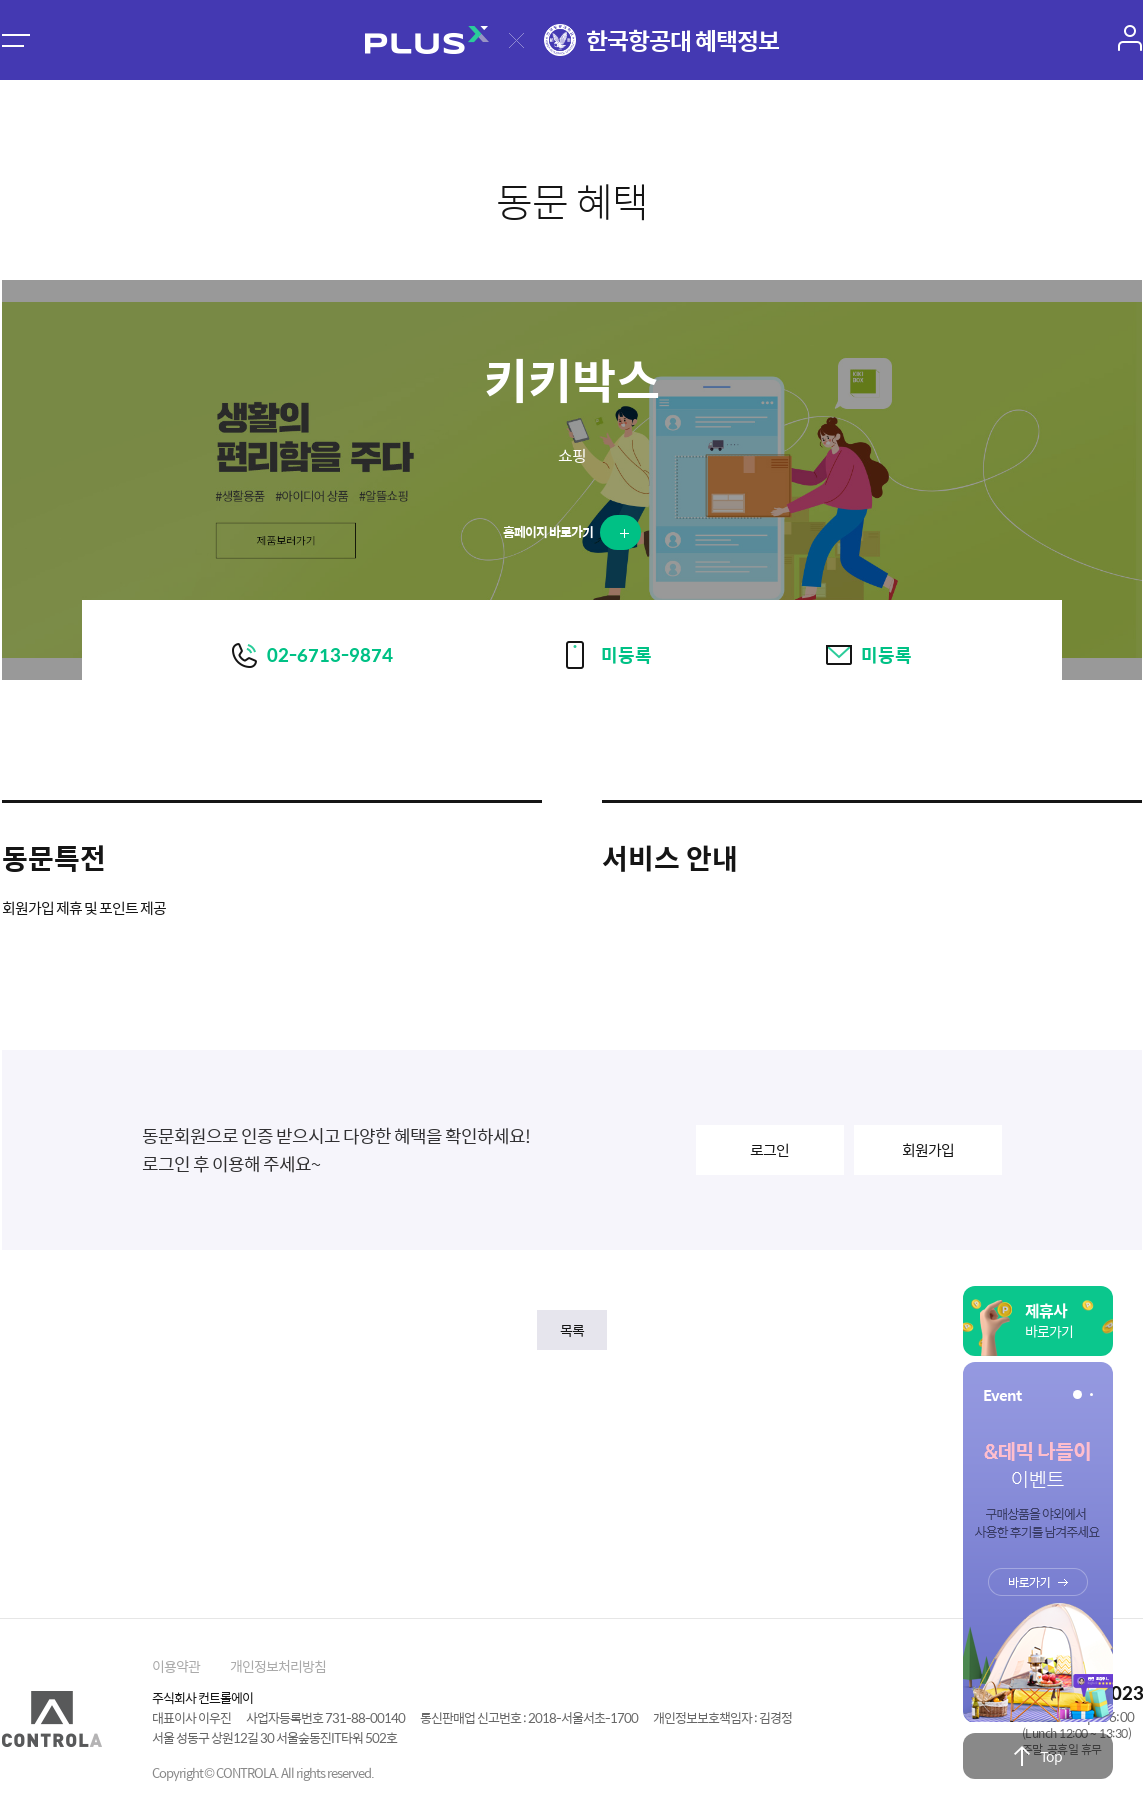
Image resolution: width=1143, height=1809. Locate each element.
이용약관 (176, 1666)
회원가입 (928, 1149)
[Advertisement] (572, 1475)
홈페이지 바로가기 (566, 531)
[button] (1077, 1394)
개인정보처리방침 (278, 1666)
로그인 (769, 1149)
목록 (572, 1330)
